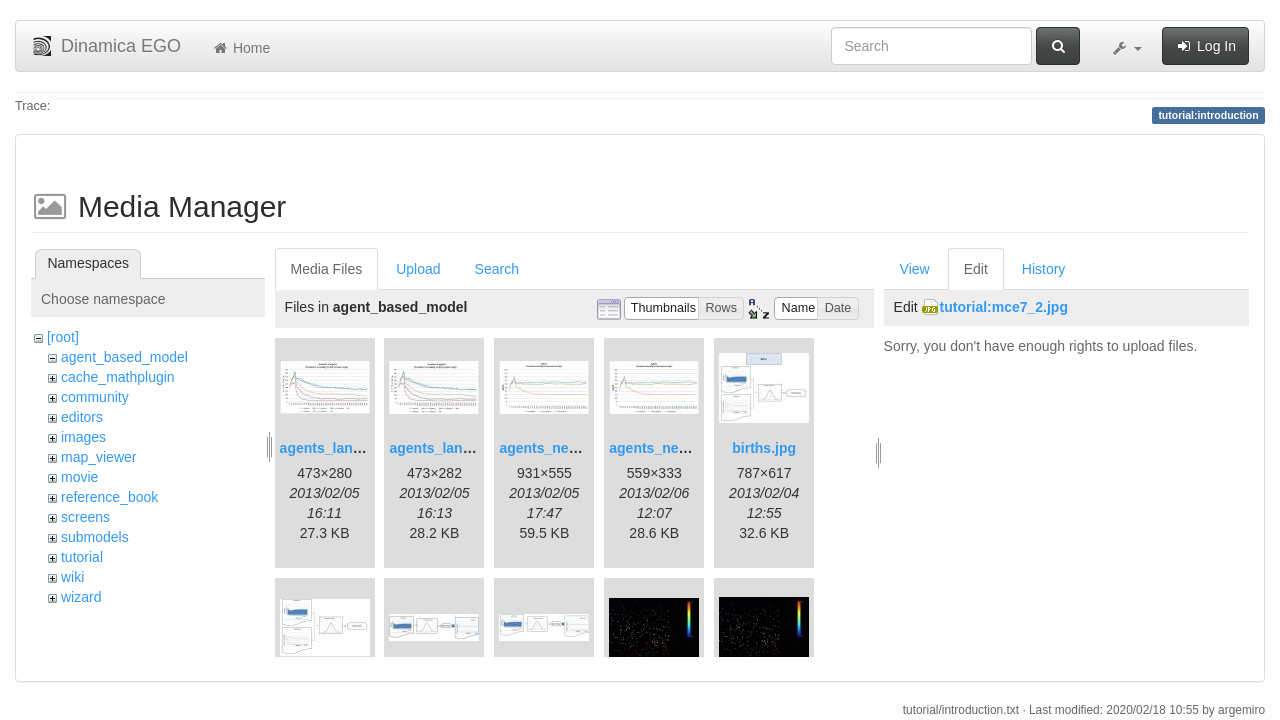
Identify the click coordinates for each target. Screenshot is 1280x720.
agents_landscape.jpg (353, 448)
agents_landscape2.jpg (466, 448)
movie (79, 477)
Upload (418, 269)
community (95, 397)
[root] (63, 337)
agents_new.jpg (551, 448)
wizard (81, 597)
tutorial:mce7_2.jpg (1004, 307)
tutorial (82, 557)
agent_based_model (124, 357)
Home (240, 48)
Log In (1205, 46)
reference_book (109, 497)
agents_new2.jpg (665, 448)
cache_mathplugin (118, 377)
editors (82, 417)
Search (497, 269)
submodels (95, 537)
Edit (976, 269)
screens (85, 517)
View (915, 269)
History (1044, 269)
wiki (72, 577)
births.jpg (764, 448)
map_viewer (98, 457)
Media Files (327, 269)
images (83, 437)
